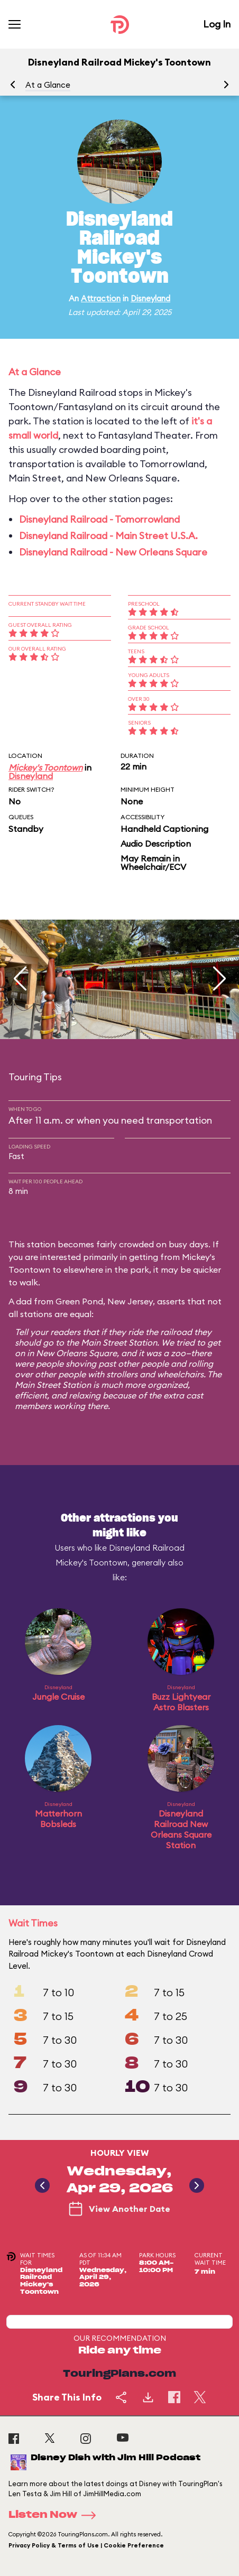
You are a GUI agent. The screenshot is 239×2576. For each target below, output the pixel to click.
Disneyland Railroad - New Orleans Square (113, 552)
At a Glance (47, 85)
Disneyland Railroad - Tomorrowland (99, 519)
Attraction (101, 298)
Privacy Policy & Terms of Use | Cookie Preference (86, 2545)
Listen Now (55, 2515)
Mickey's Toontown (45, 767)
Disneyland (150, 298)
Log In (217, 24)
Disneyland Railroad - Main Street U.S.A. (108, 536)
